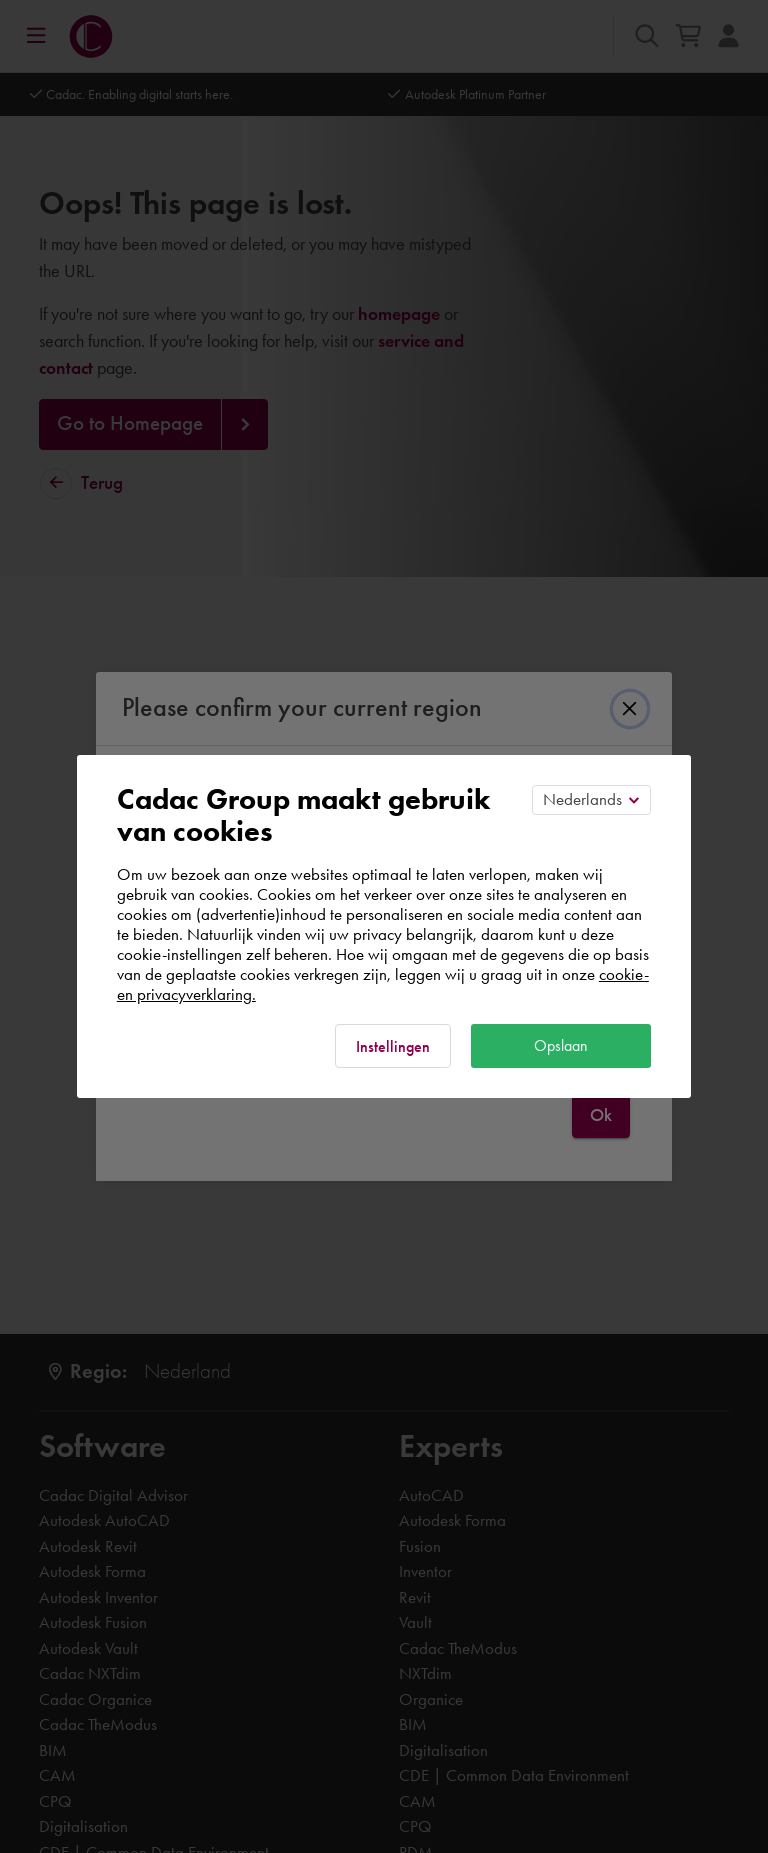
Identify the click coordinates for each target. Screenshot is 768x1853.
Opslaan (561, 1045)
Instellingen (393, 1046)
